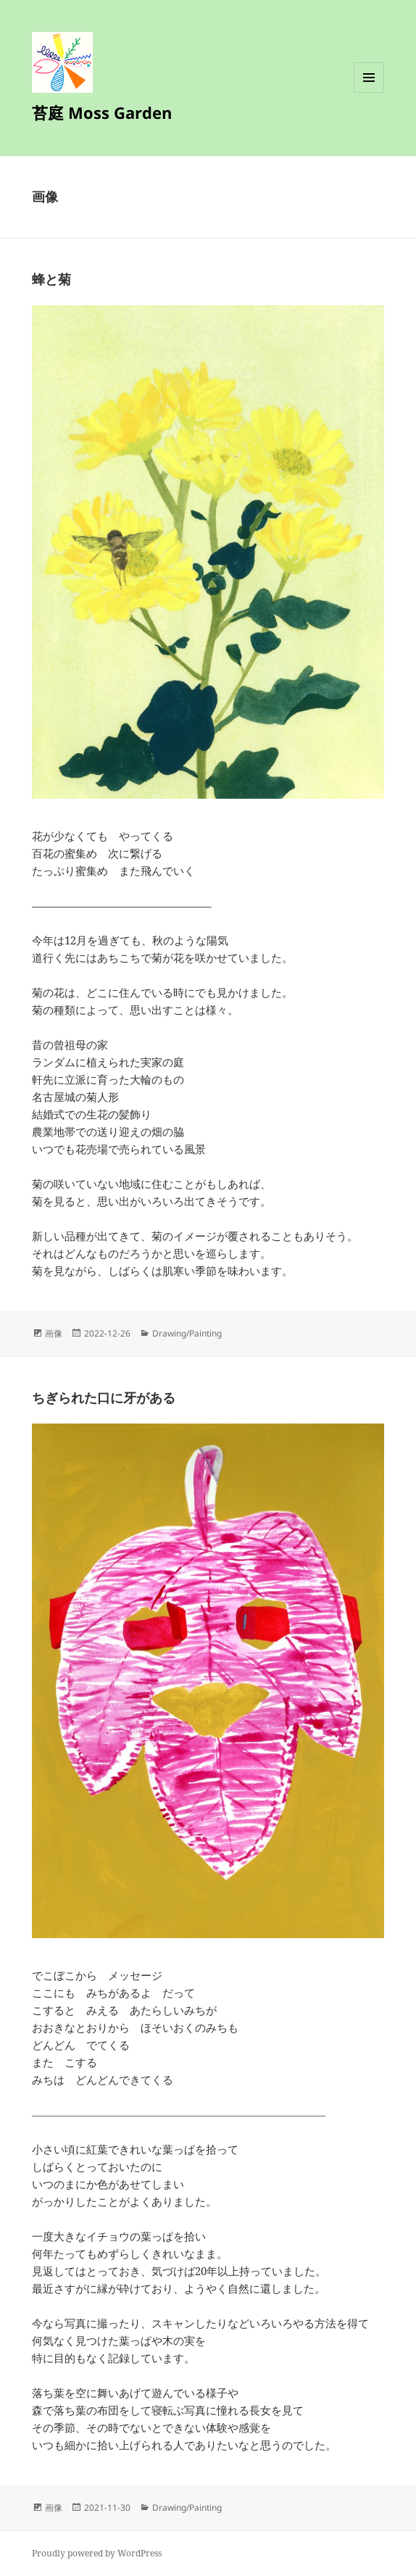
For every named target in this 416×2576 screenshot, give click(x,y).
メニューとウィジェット (369, 92)
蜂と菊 (51, 279)
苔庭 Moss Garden (102, 112)
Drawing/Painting (187, 1333)
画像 (53, 1333)
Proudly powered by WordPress (97, 2553)
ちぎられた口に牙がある (103, 1397)
